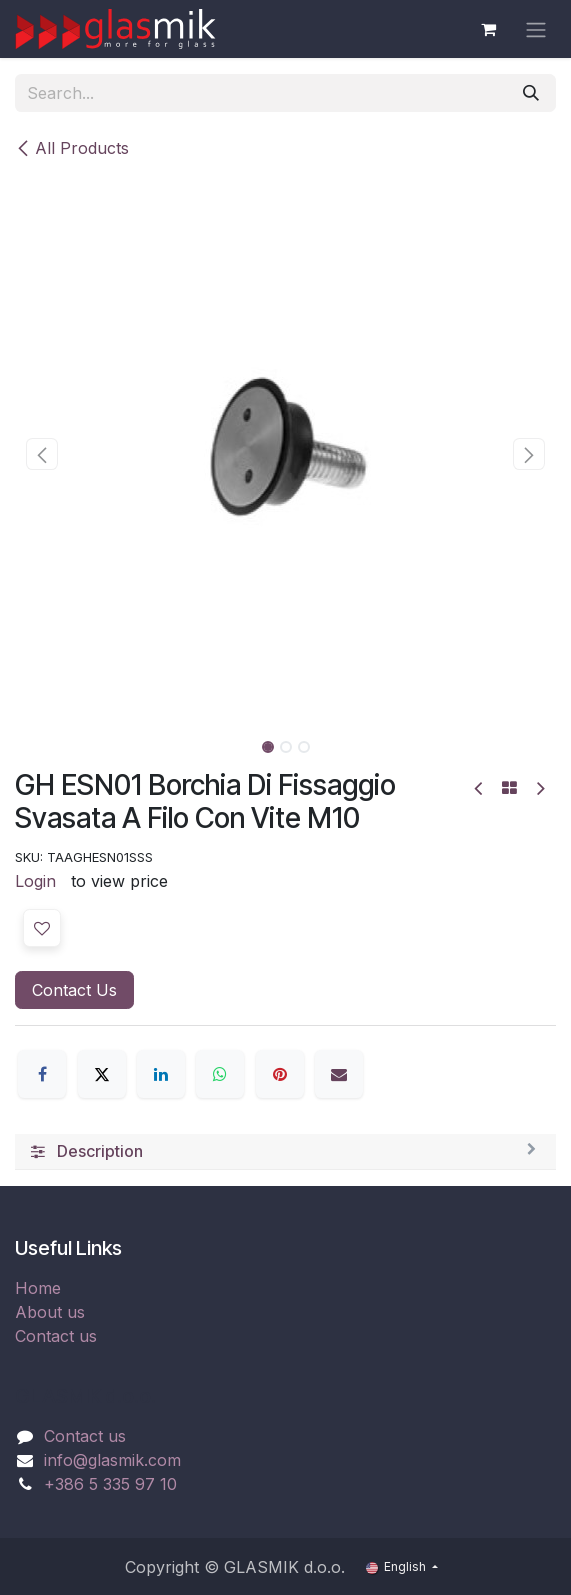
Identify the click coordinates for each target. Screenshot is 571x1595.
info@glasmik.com (112, 1460)
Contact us (56, 1336)
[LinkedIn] (161, 1074)
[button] (42, 454)
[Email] (339, 1074)
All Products (72, 148)
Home (38, 1288)
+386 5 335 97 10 (110, 1484)
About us (50, 1312)
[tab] (285, 1152)
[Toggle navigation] (536, 29)
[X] (102, 1074)
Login (35, 881)
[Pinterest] (280, 1074)
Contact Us (74, 990)
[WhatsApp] (220, 1074)
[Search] (531, 93)
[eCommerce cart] (488, 29)
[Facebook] (42, 1074)
